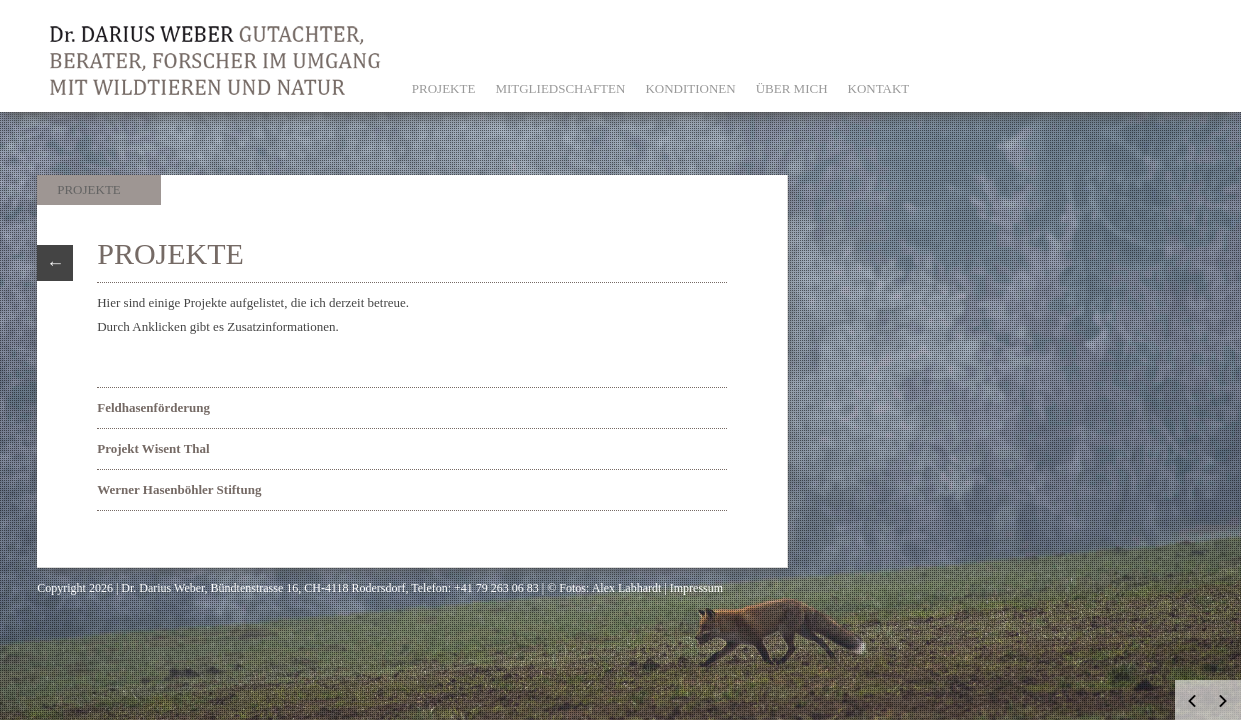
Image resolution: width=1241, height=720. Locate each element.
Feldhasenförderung (153, 407)
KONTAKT (879, 88)
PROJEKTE (444, 88)
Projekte (89, 189)
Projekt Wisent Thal (153, 448)
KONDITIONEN (690, 88)
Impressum (696, 588)
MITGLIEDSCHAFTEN (560, 88)
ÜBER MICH (792, 88)
